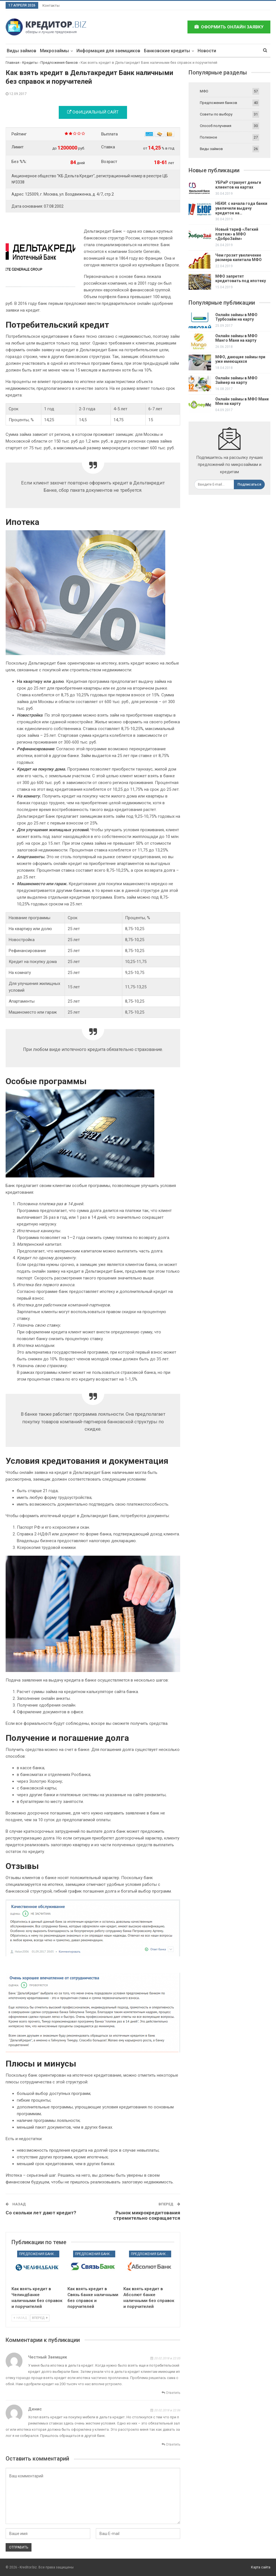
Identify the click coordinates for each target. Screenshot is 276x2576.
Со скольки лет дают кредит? (41, 2212)
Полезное (208, 137)
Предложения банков (39, 2254)
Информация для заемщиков (108, 50)
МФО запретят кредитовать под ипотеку (240, 278)
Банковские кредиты (167, 50)
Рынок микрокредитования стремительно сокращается (146, 2215)
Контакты (51, 5)
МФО (204, 91)
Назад (20, 2318)
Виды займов (21, 50)
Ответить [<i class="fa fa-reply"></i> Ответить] (171, 2393)
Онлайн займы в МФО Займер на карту (236, 380)
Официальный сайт (93, 112)
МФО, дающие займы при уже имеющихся (240, 359)
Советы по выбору (216, 114)
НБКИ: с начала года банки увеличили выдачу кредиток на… (241, 208)
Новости (207, 50)
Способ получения (215, 126)
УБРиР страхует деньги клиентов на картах (238, 184)
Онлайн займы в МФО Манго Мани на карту (236, 338)
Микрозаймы (54, 50)
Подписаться (249, 484)
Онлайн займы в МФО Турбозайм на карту (236, 317)
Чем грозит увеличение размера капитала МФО (238, 257)
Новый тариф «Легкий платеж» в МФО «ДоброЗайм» (236, 234)
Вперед (39, 2318)
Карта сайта (260, 2567)
